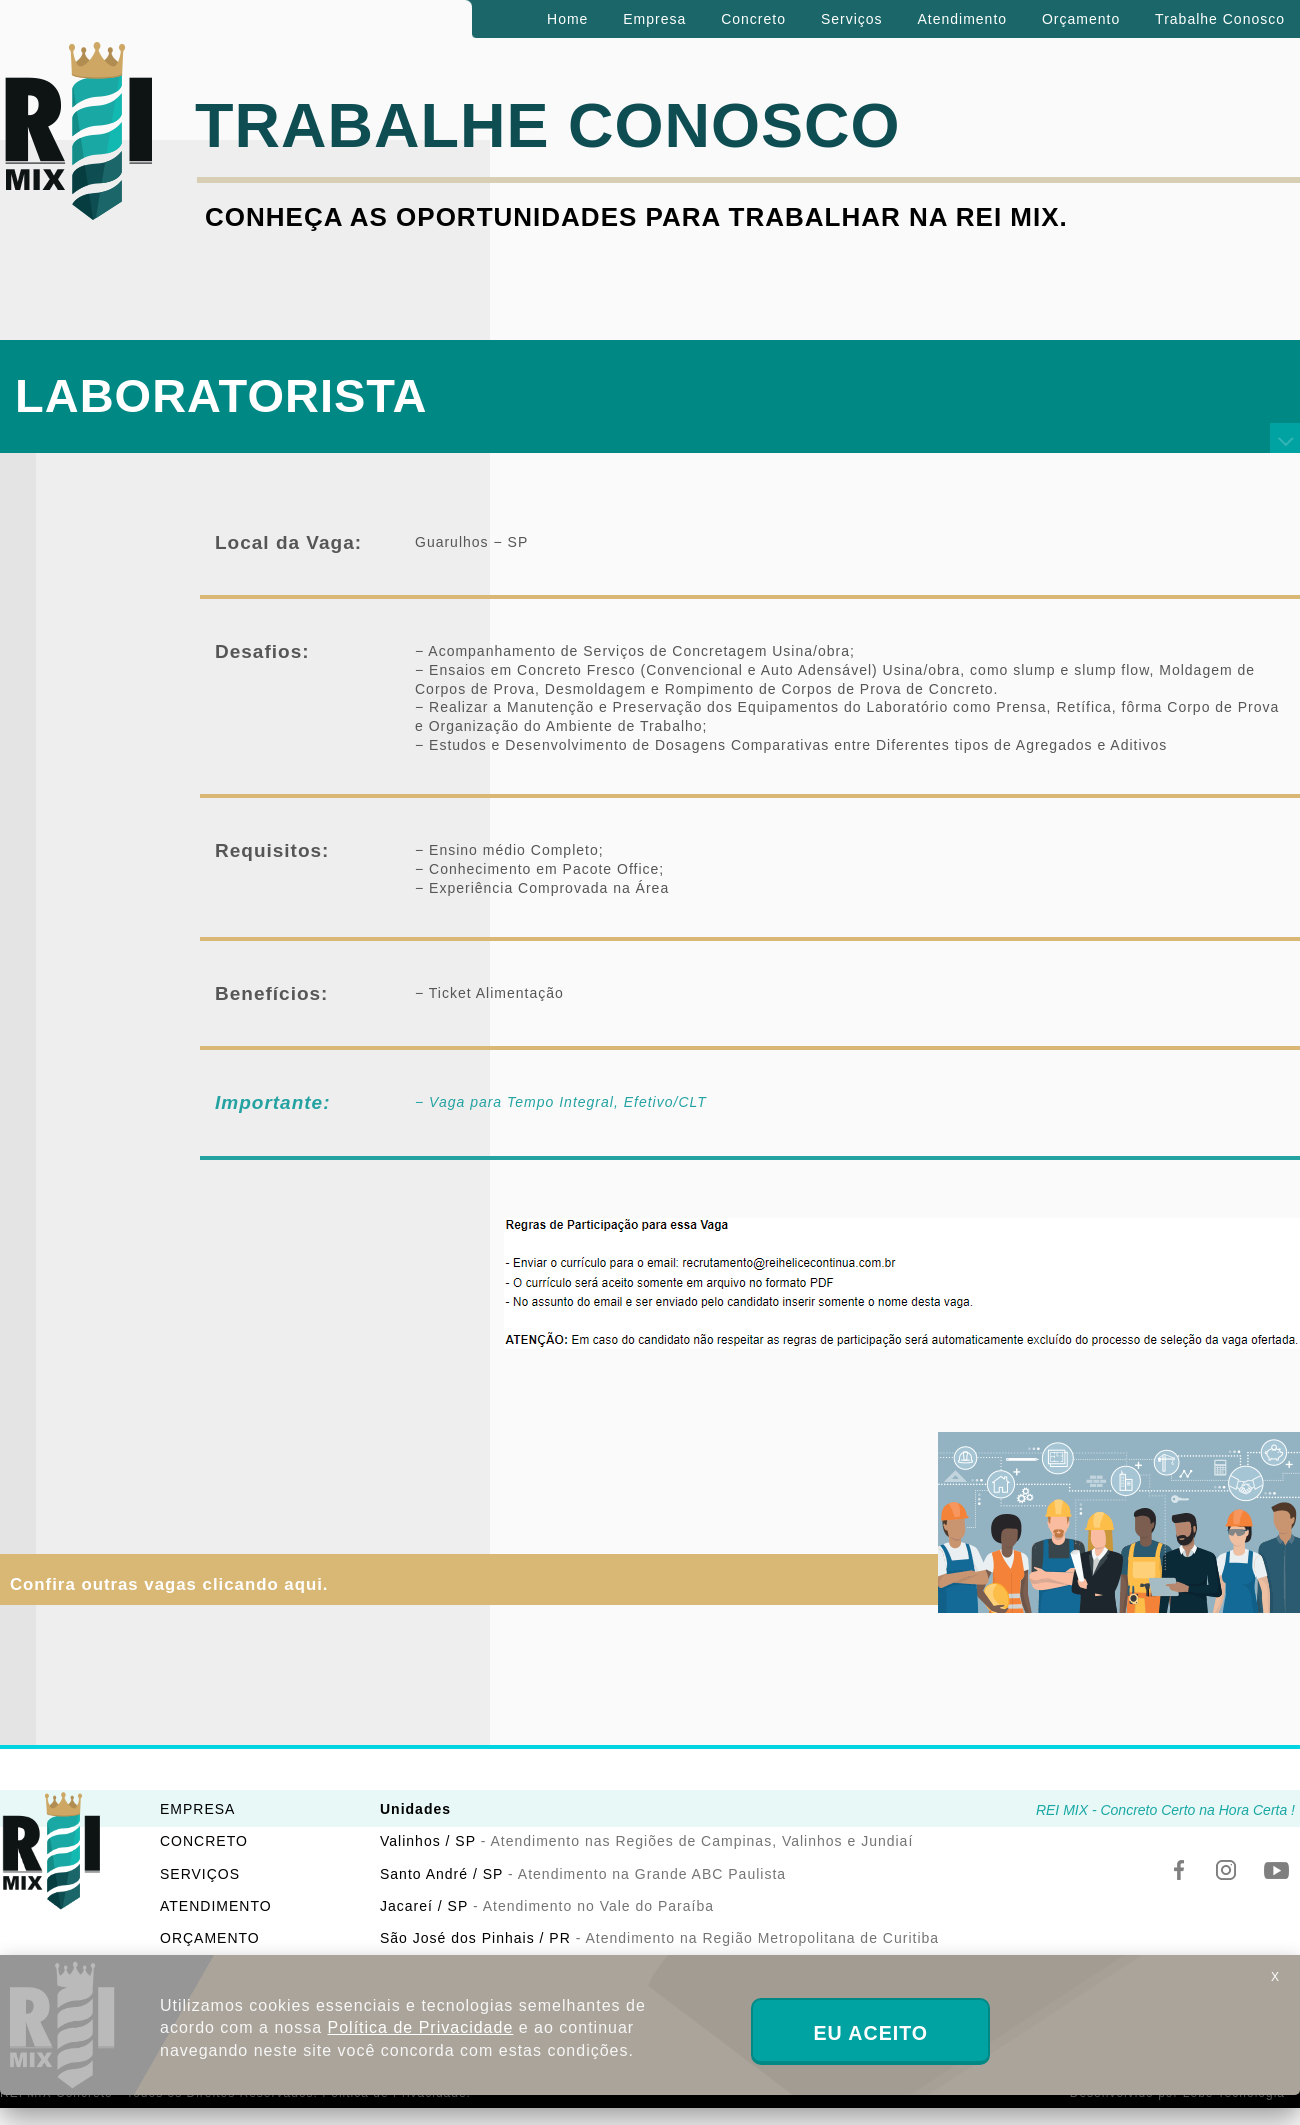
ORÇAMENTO (210, 1938)
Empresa (654, 19)
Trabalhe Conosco (1220, 19)
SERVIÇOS (200, 1874)
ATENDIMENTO (216, 1906)
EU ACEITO (870, 2033)
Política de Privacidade (421, 2027)
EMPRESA (197, 1809)
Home (567, 19)
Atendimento (962, 19)
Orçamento (1081, 19)
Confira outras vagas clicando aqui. (169, 1584)
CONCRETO (204, 1841)
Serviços (852, 19)
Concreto (753, 19)
